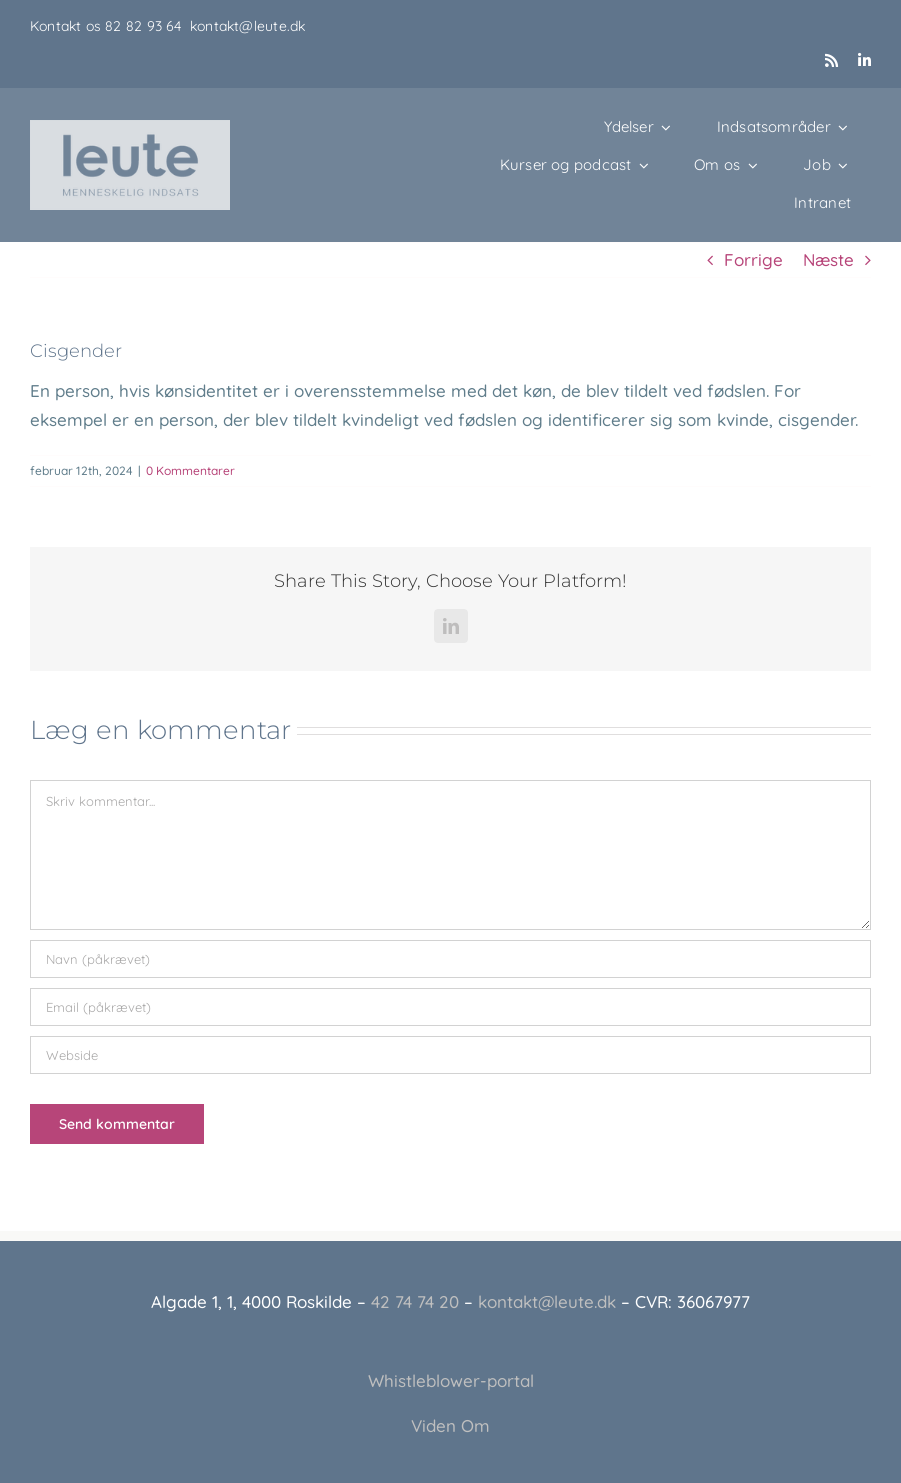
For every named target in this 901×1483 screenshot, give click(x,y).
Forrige (753, 259)
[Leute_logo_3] (130, 128)
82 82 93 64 (147, 26)
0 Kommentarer (190, 470)
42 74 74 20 (415, 1301)
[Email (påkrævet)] (450, 1007)
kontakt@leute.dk (247, 26)
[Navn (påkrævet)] (450, 959)
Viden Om (450, 1425)
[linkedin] (864, 60)
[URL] (450, 1055)
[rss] (831, 60)
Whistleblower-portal (451, 1380)
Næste (828, 259)
